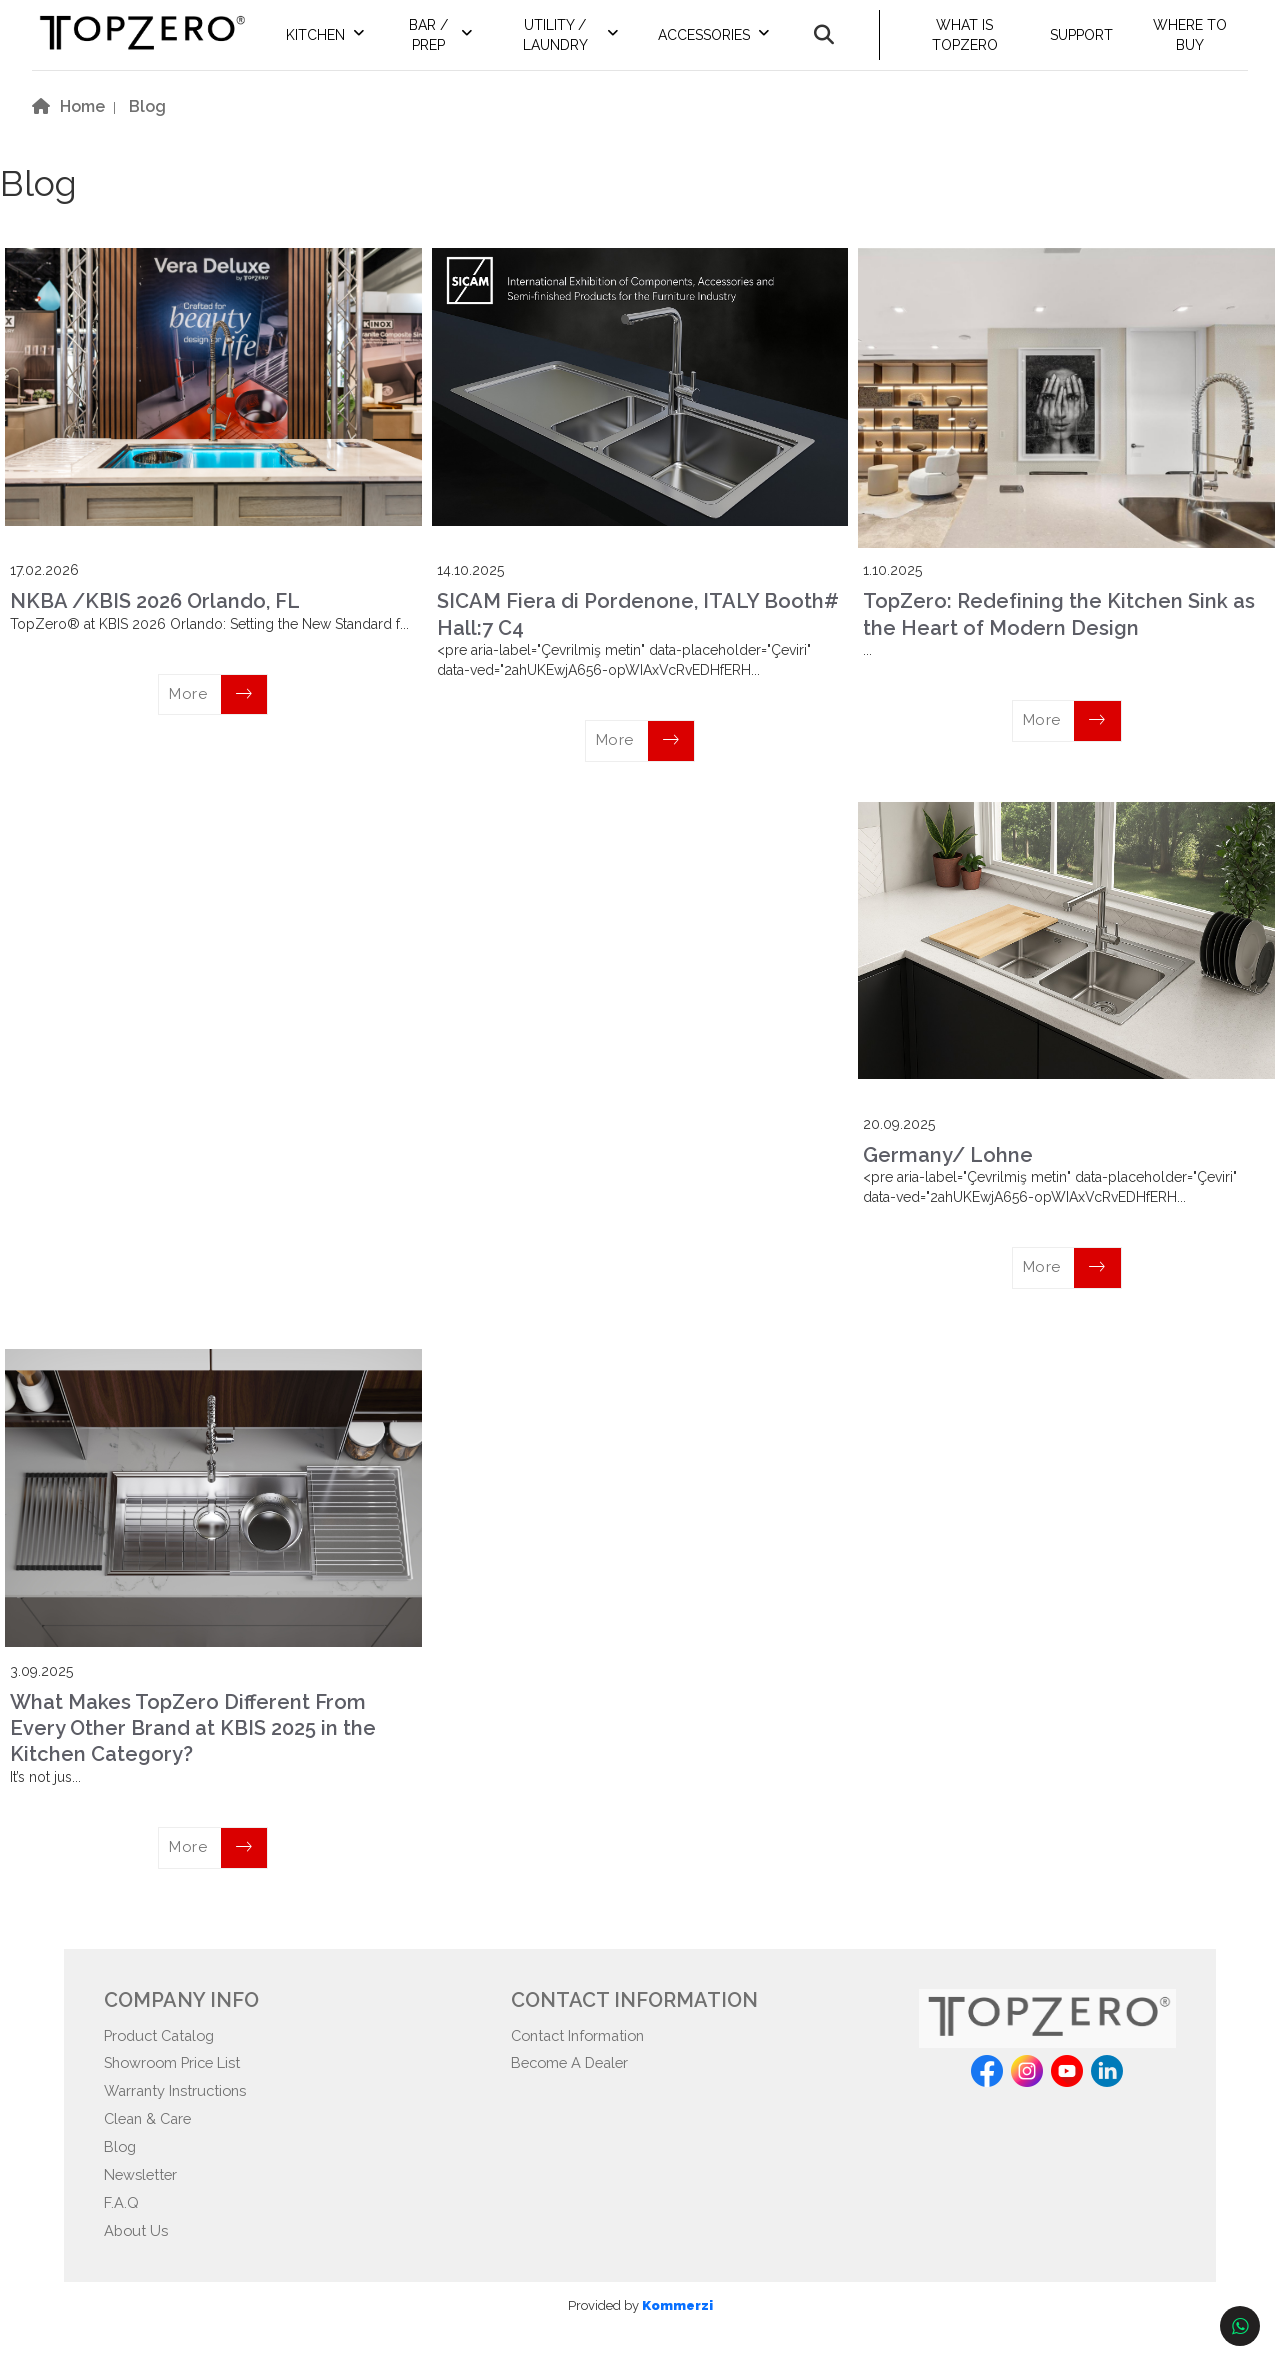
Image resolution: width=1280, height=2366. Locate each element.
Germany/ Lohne (948, 1175)
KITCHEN (349, 45)
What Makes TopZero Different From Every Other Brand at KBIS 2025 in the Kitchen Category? (193, 1748)
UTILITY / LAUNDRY (577, 45)
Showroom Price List (180, 2086)
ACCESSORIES (721, 45)
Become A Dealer (576, 2086)
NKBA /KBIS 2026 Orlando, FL (155, 622)
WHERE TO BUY (1194, 45)
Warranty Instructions (183, 2116)
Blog (121, 2175)
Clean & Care (151, 2146)
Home (82, 127)
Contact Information (586, 2056)
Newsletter (144, 2205)
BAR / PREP (458, 45)
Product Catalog (165, 2056)
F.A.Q (123, 2235)
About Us (138, 2265)
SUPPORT (1088, 45)
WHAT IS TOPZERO (977, 45)
